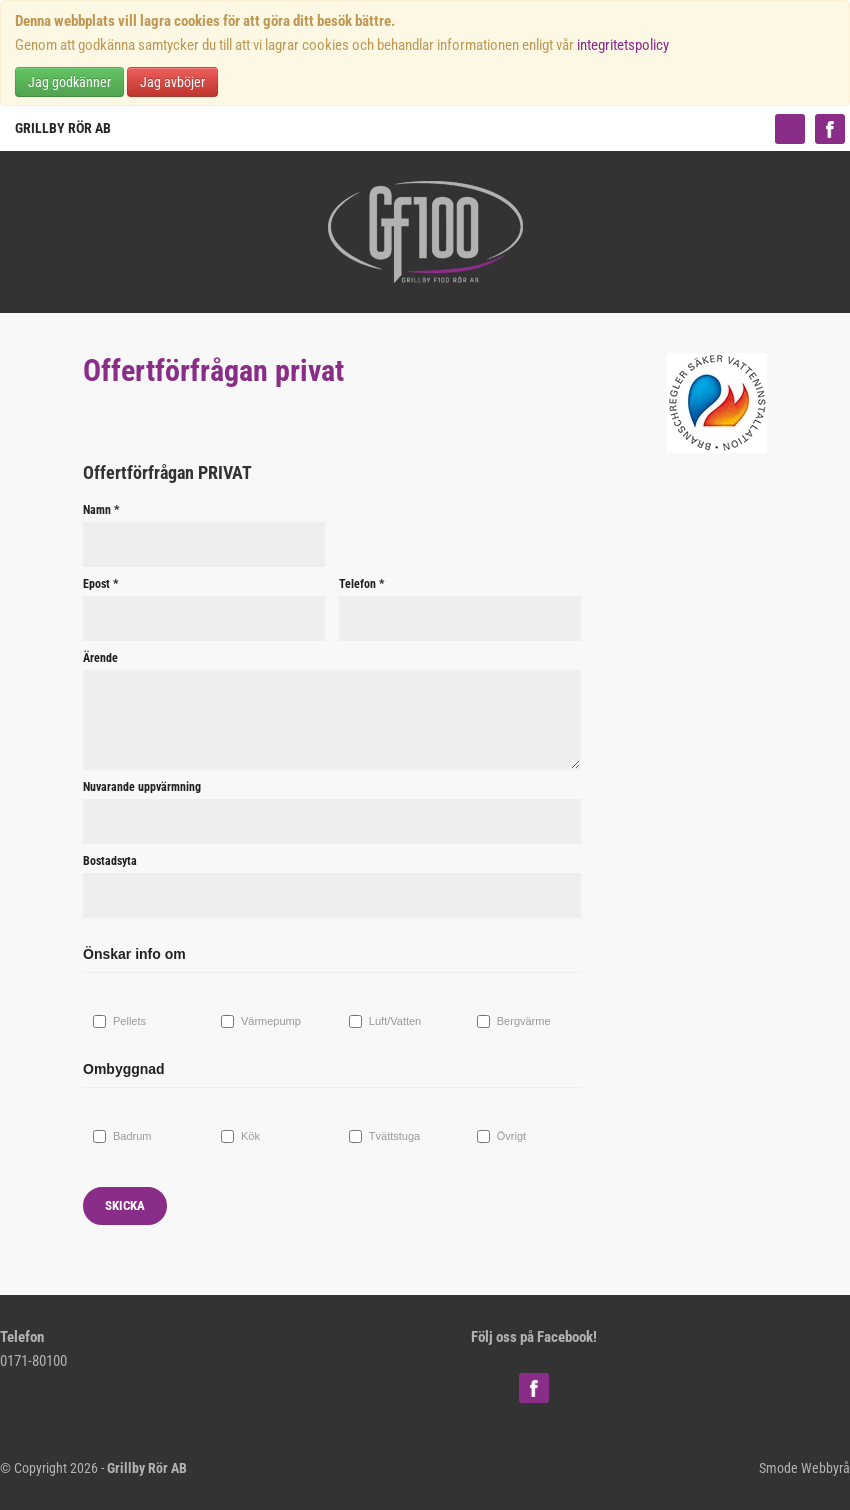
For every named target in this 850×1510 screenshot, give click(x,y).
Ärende (100, 658)
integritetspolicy (623, 45)
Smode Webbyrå (804, 1468)
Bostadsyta (110, 861)
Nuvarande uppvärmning (142, 787)
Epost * (100, 584)
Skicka (125, 1205)
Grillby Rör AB (63, 128)
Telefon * (361, 584)
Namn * (101, 510)
